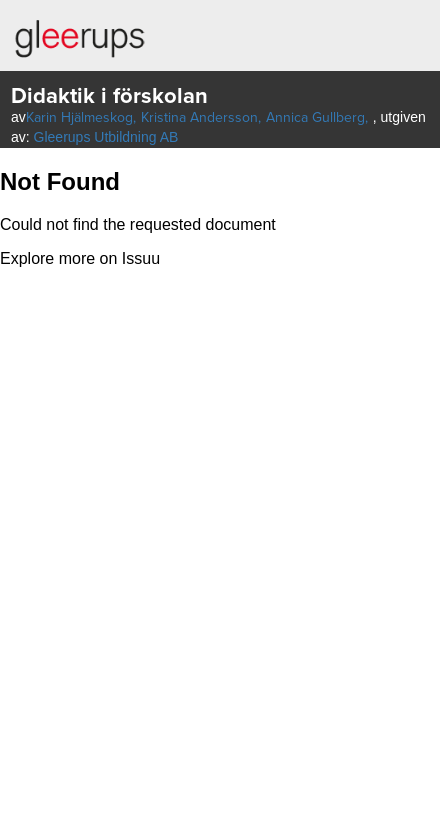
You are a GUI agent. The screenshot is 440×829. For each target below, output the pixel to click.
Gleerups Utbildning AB (106, 137)
